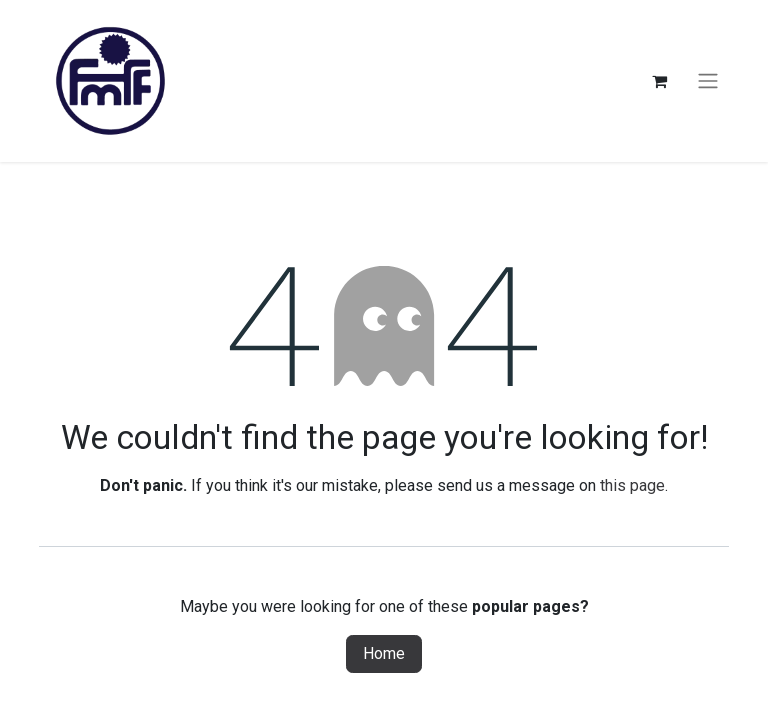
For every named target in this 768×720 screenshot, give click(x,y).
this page (632, 485)
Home (384, 653)
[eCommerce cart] (659, 81)
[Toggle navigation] (708, 81)
